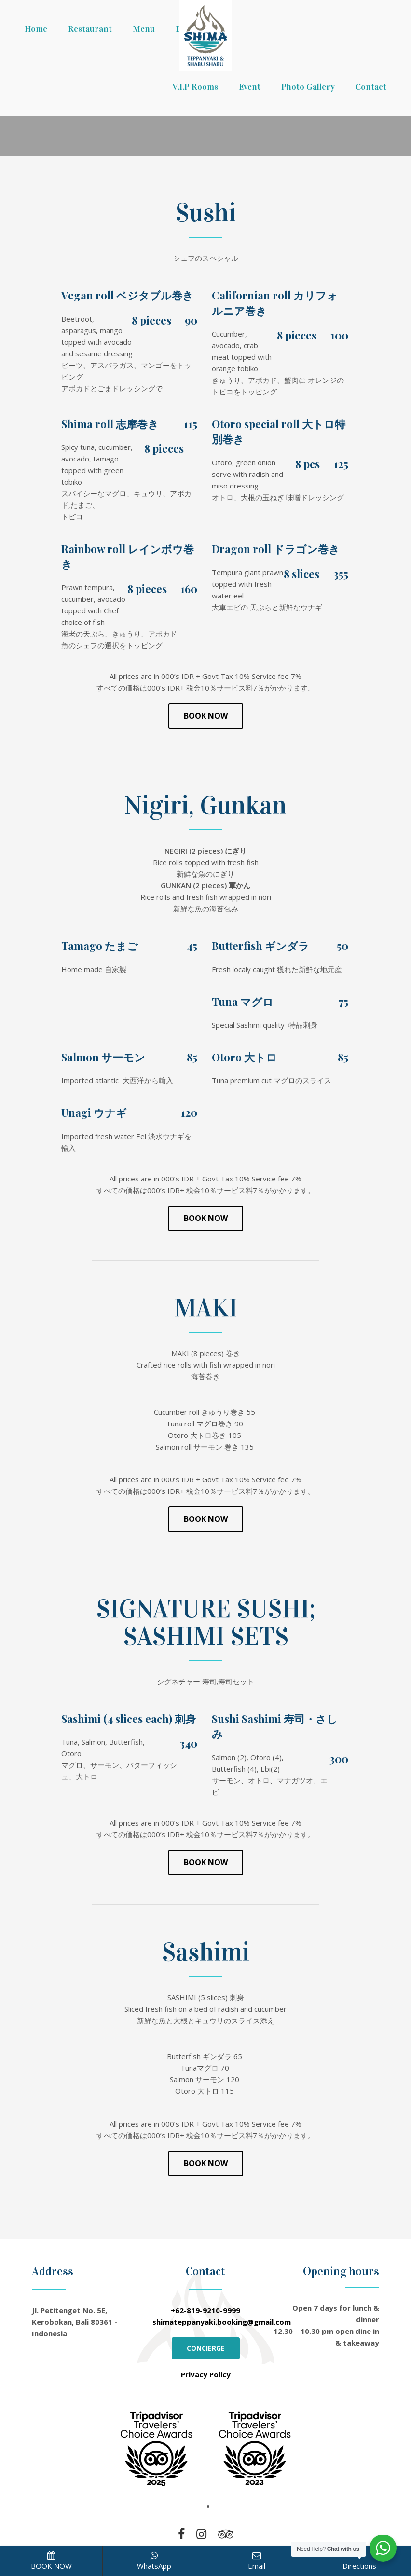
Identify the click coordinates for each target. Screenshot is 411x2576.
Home (36, 29)
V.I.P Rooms (195, 86)
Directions (359, 2561)
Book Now (206, 715)
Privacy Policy (206, 2374)
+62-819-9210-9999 (205, 2310)
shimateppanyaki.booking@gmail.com (221, 2322)
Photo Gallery (308, 86)
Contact (371, 86)
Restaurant (90, 29)
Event (249, 86)
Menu (144, 29)
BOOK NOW (51, 2561)
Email (256, 2561)
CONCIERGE (206, 2348)
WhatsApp (154, 2561)
